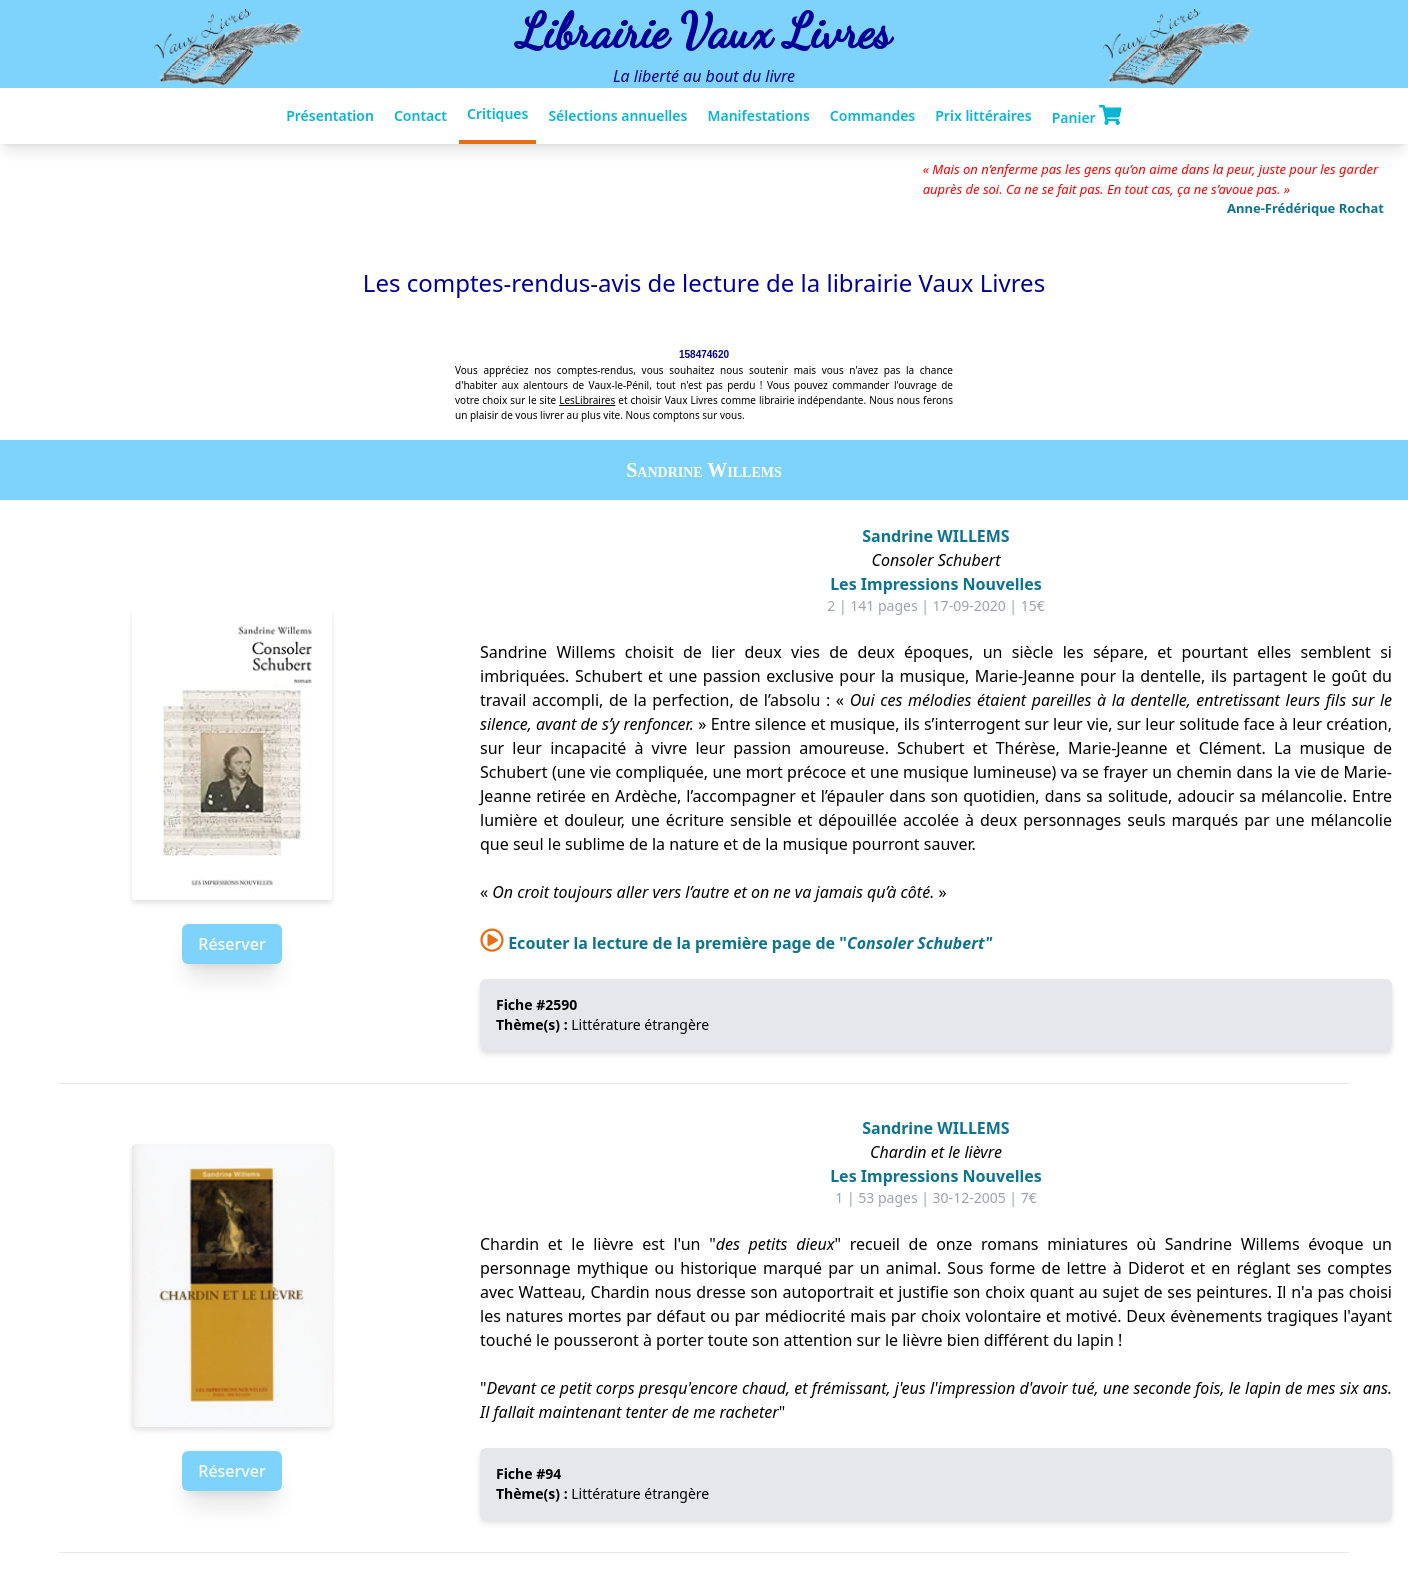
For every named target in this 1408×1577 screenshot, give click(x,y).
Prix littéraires (983, 115)
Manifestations (758, 115)
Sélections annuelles (617, 115)
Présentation (330, 115)
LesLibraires (587, 400)
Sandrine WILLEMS (935, 536)
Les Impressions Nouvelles (936, 584)
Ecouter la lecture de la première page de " (736, 943)
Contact (420, 115)
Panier (1087, 116)
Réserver (231, 944)
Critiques (497, 113)
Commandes (872, 115)
